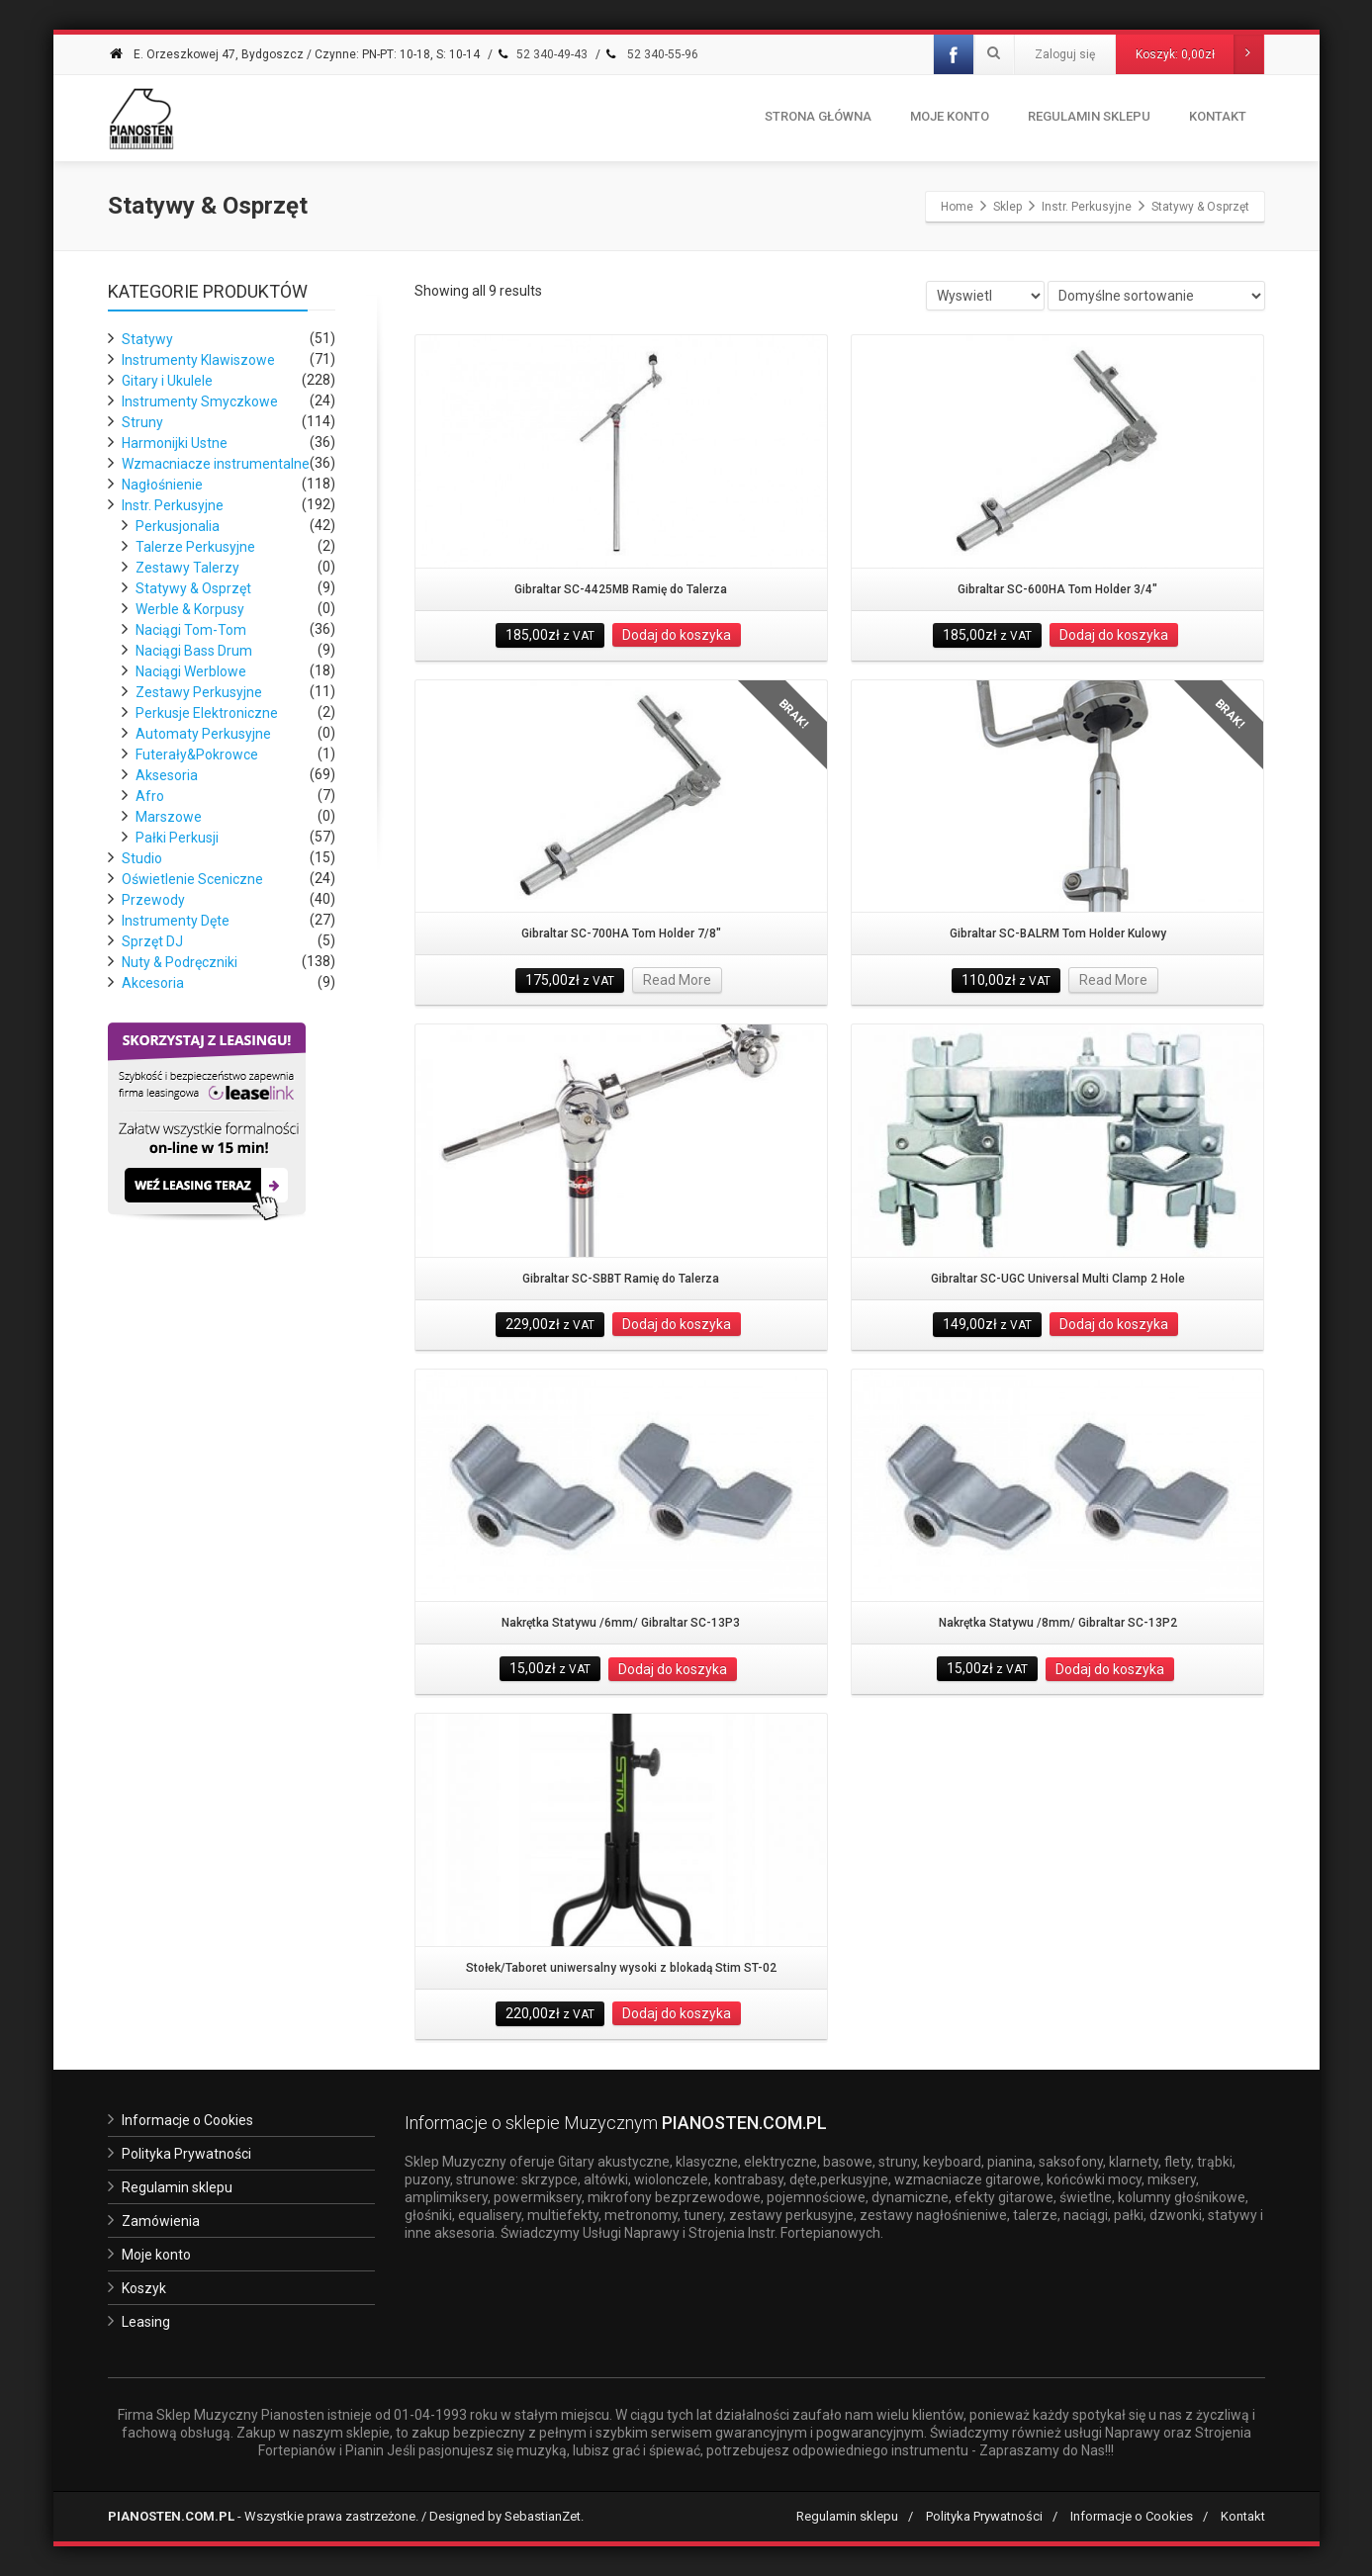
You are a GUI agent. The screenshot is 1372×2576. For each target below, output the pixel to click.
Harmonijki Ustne (175, 443)
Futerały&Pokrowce (197, 754)
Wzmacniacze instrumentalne (216, 464)
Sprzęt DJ (152, 941)
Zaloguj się (1065, 54)
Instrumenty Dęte (175, 921)
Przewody (153, 900)
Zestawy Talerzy (187, 568)
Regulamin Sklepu (1089, 116)
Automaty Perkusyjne (203, 734)
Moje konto (949, 116)
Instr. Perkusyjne (173, 505)
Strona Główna (818, 116)
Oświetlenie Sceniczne (192, 879)
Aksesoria (167, 775)
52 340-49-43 (542, 54)
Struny (142, 422)
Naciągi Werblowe (191, 671)
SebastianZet (542, 2516)
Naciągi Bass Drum (194, 651)
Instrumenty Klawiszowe (198, 360)
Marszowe (169, 817)
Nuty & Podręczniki (179, 962)
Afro (150, 796)
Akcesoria (153, 983)
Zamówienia (161, 2221)
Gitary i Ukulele (167, 381)
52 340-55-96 (650, 54)
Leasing (146, 2322)
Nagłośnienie (162, 484)
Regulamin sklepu (177, 2187)
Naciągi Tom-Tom (191, 630)
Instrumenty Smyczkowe (200, 401)
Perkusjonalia (178, 526)
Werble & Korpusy (190, 609)
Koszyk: (1199, 54)
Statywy (147, 339)
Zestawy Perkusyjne (199, 692)
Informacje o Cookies (187, 2120)
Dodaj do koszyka (676, 635)
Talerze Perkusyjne (195, 547)
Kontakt (1217, 116)
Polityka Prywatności (186, 2154)
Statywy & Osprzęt (193, 588)
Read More (677, 980)
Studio (142, 858)
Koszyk (144, 2288)
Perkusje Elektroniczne (207, 713)
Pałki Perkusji (177, 837)
